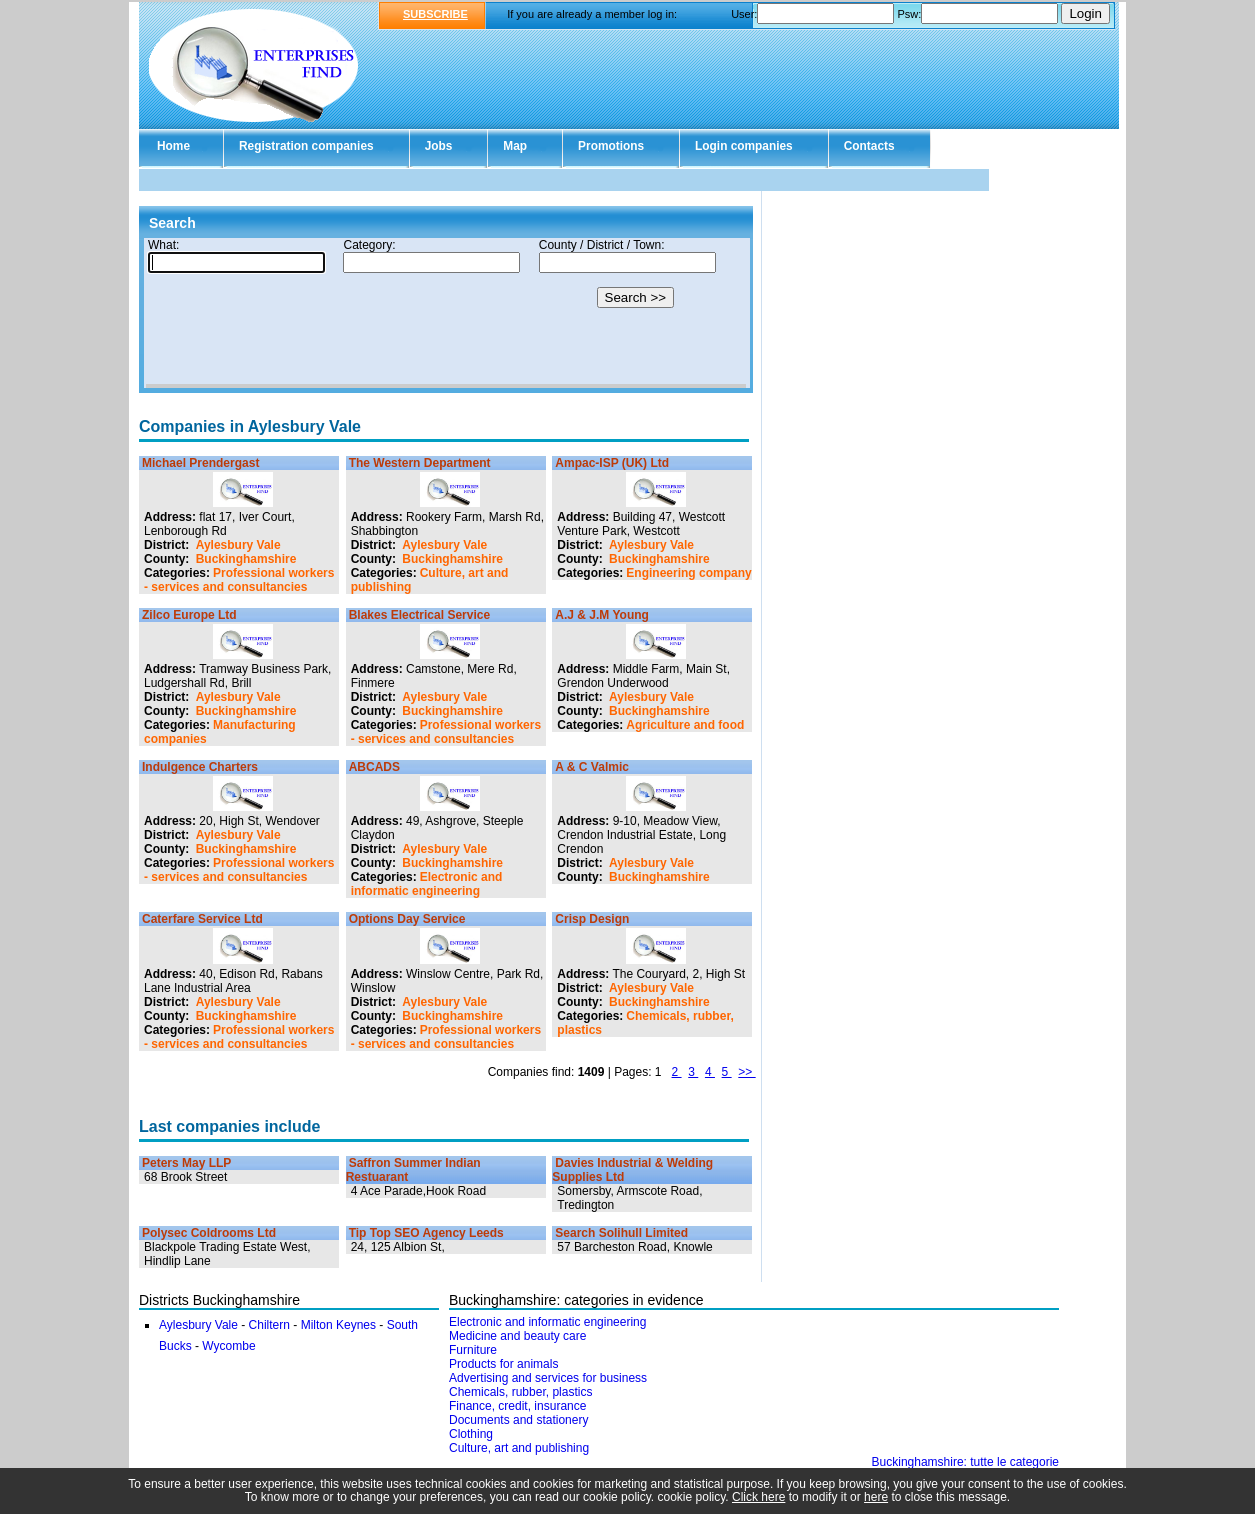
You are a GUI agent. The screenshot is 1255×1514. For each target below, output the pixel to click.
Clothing (471, 1434)
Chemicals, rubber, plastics (520, 1392)
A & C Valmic (592, 767)
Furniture (473, 1350)
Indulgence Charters (200, 767)
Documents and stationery (518, 1420)
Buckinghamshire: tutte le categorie (965, 1462)
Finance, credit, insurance (517, 1406)
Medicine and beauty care (517, 1336)
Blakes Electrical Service (419, 615)
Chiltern (269, 1325)
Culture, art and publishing (519, 1448)
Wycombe (228, 1346)
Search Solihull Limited (621, 1233)
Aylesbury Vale (238, 545)
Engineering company (688, 573)
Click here (758, 1497)
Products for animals (503, 1364)
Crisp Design (592, 919)
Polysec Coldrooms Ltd (209, 1233)
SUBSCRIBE (435, 14)
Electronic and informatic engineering (427, 884)
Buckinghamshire (246, 559)
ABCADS (374, 767)
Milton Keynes (338, 1325)
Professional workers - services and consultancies (239, 580)
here (876, 1497)
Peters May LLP (186, 1163)
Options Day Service (407, 919)
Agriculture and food (685, 725)
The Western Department (420, 463)
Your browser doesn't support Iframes (446, 313)
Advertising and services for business (548, 1378)
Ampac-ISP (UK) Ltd (612, 463)
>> (746, 1072)
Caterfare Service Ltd (202, 919)
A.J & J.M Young (602, 615)
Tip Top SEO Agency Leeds (426, 1233)
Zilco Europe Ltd (189, 615)
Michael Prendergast (200, 463)
